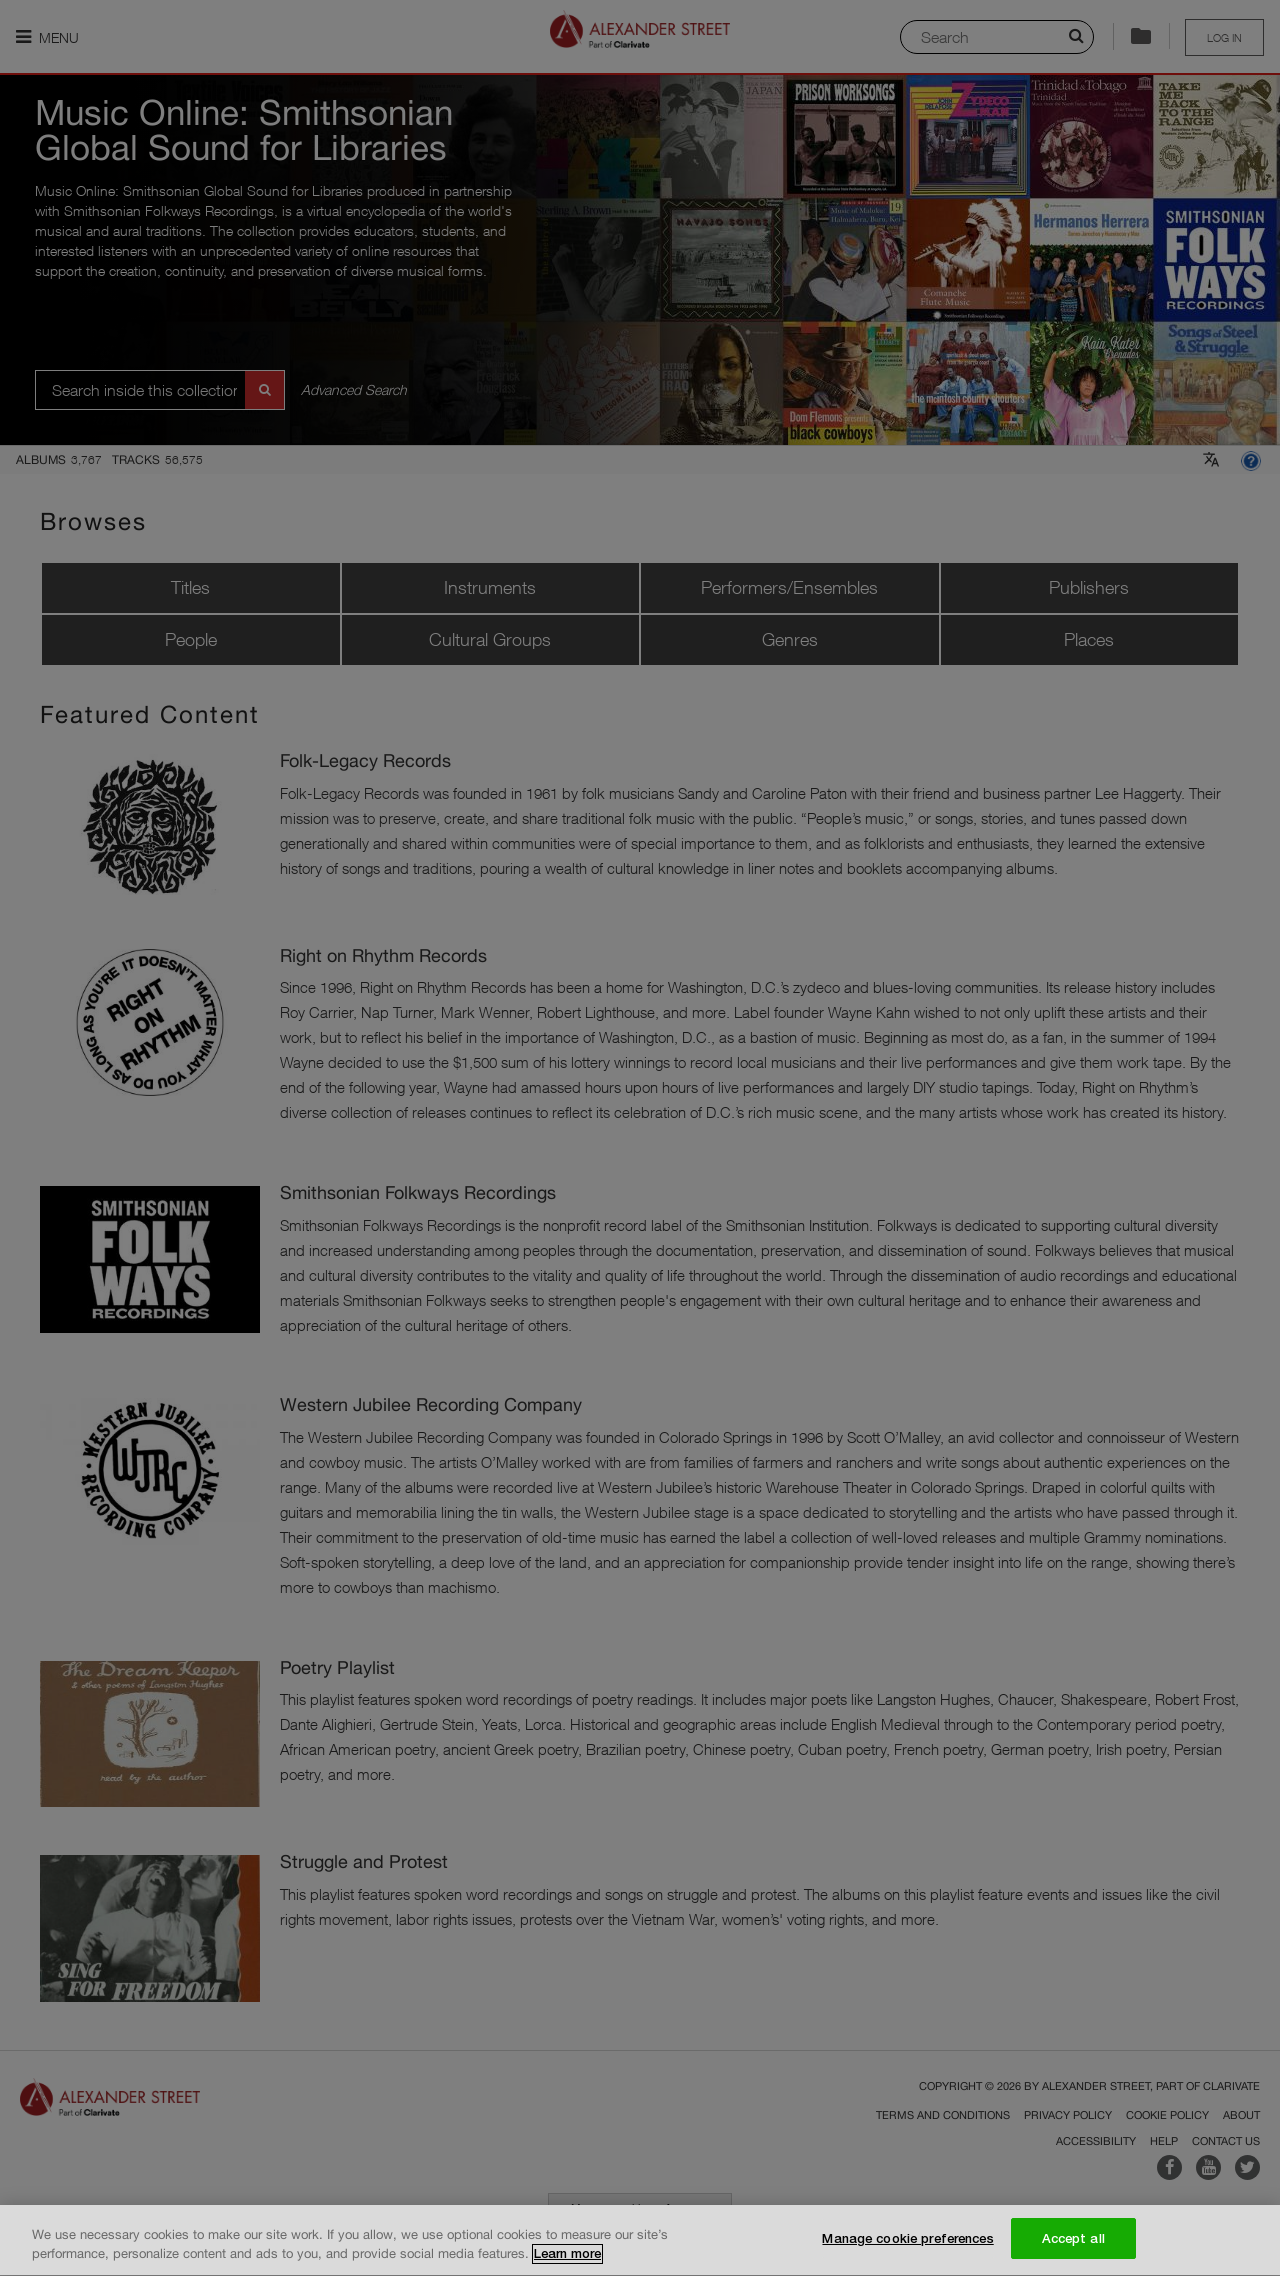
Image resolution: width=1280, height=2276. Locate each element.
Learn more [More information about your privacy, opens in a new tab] (567, 2257)
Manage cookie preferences (907, 2241)
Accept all (1073, 2241)
